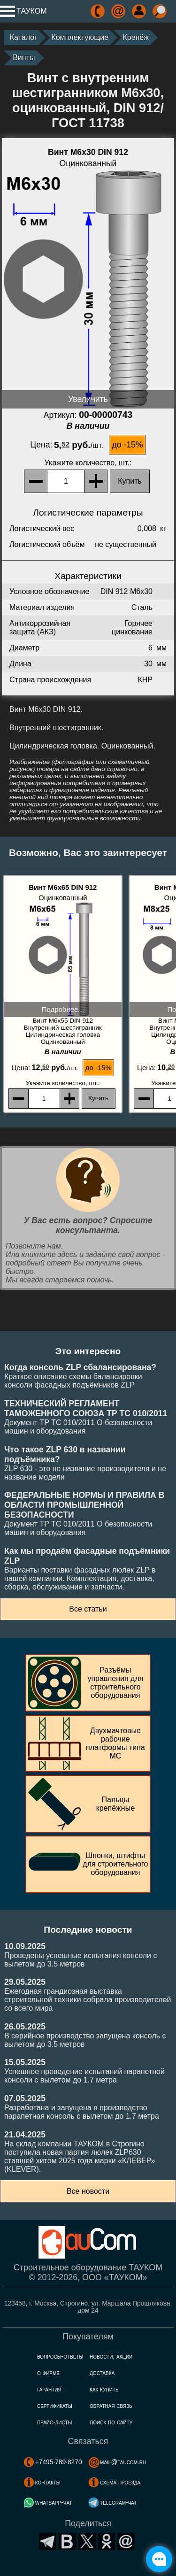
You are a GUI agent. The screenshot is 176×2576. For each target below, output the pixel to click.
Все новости (88, 2191)
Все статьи (88, 1609)
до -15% (127, 444)
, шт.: (88, 463)
